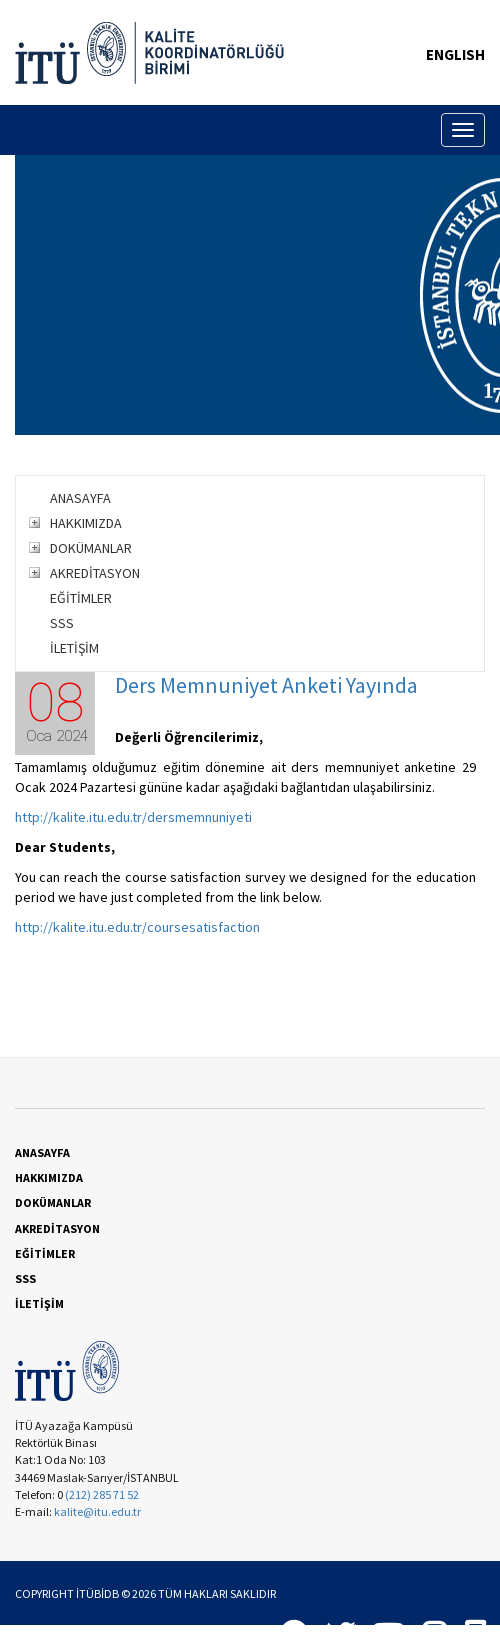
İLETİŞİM (74, 648)
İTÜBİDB (97, 1593)
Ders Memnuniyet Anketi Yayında (266, 685)
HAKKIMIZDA (86, 523)
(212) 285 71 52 (102, 1494)
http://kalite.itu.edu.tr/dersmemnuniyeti (133, 817)
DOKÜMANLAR (91, 548)
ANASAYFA (80, 498)
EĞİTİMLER (81, 598)
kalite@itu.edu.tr (97, 1511)
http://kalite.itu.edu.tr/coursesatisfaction (137, 927)
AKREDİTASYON (95, 573)
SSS (62, 623)
